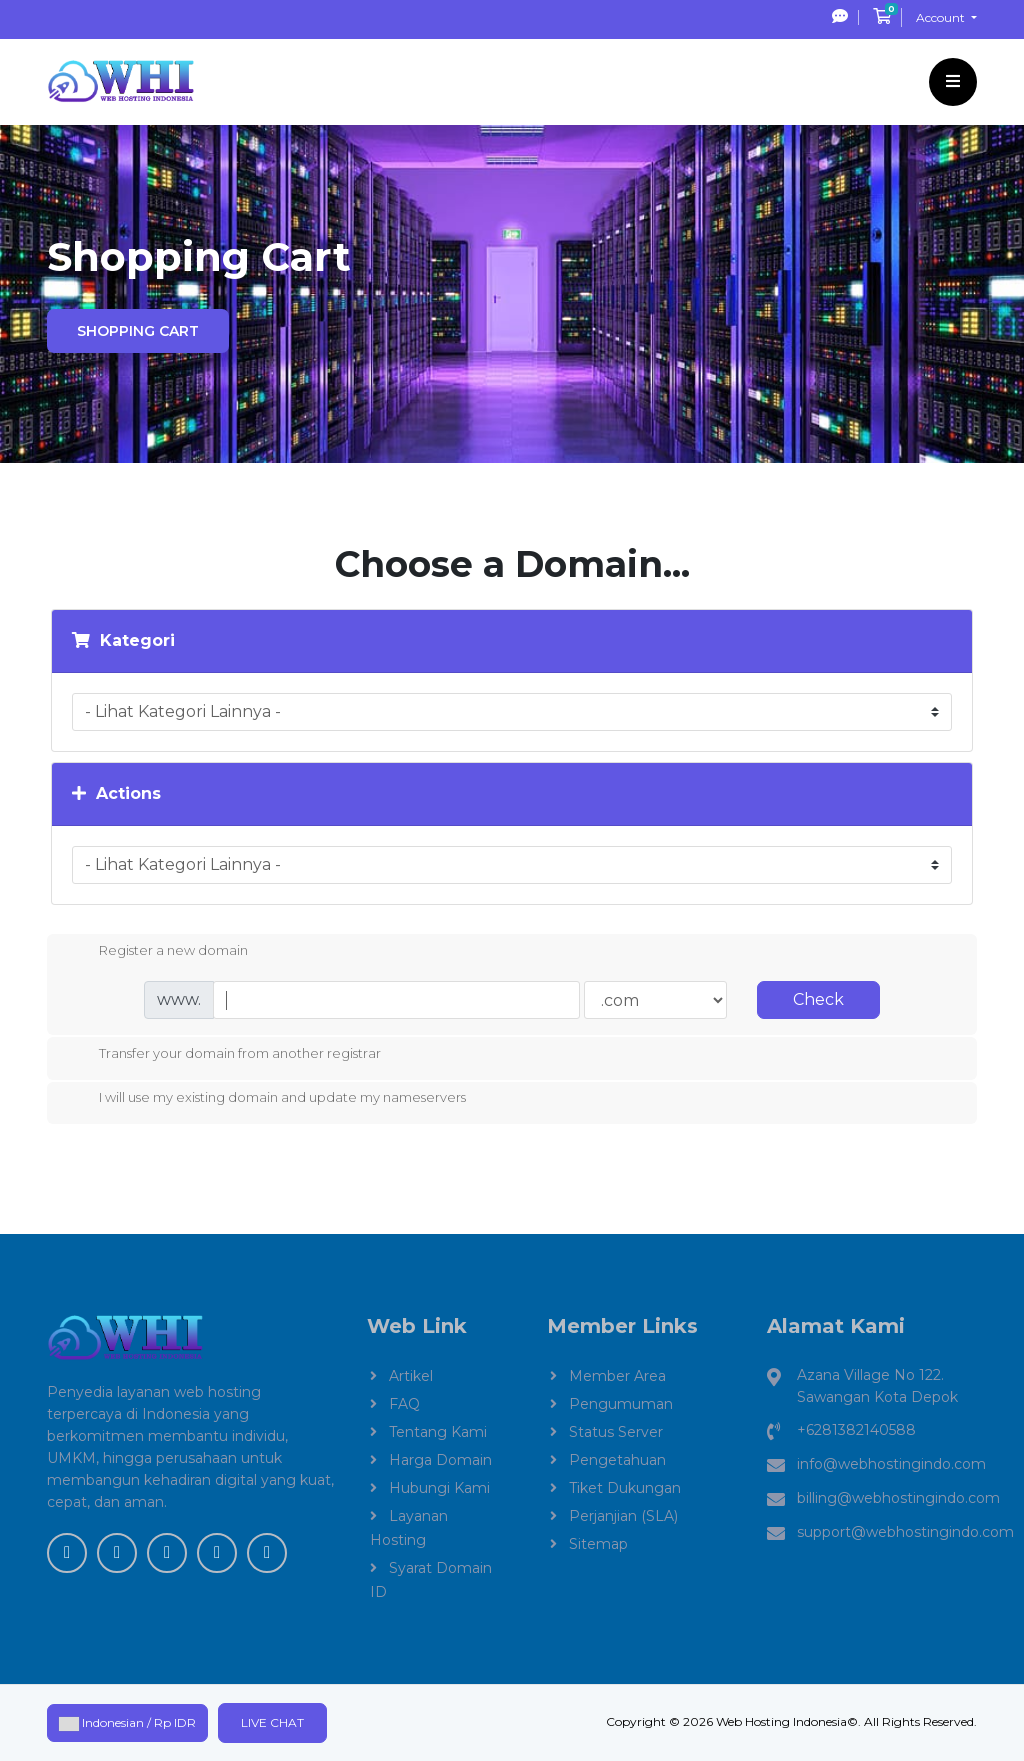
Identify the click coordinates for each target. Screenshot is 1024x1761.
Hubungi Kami (439, 1488)
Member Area (617, 1376)
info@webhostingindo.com (891, 1464)
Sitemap (598, 1544)
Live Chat (272, 1722)
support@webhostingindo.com (905, 1532)
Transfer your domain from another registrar (224, 1055)
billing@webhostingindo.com (898, 1498)
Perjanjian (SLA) (623, 1516)
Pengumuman (621, 1404)
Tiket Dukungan (625, 1488)
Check (818, 999)
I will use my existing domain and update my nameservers (266, 1099)
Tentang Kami (438, 1432)
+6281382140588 (856, 1430)
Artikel (411, 1376)
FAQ (404, 1404)
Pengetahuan (617, 1460)
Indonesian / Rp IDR (127, 1723)
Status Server (616, 1432)
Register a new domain (157, 952)
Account (942, 17)
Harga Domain (440, 1460)
